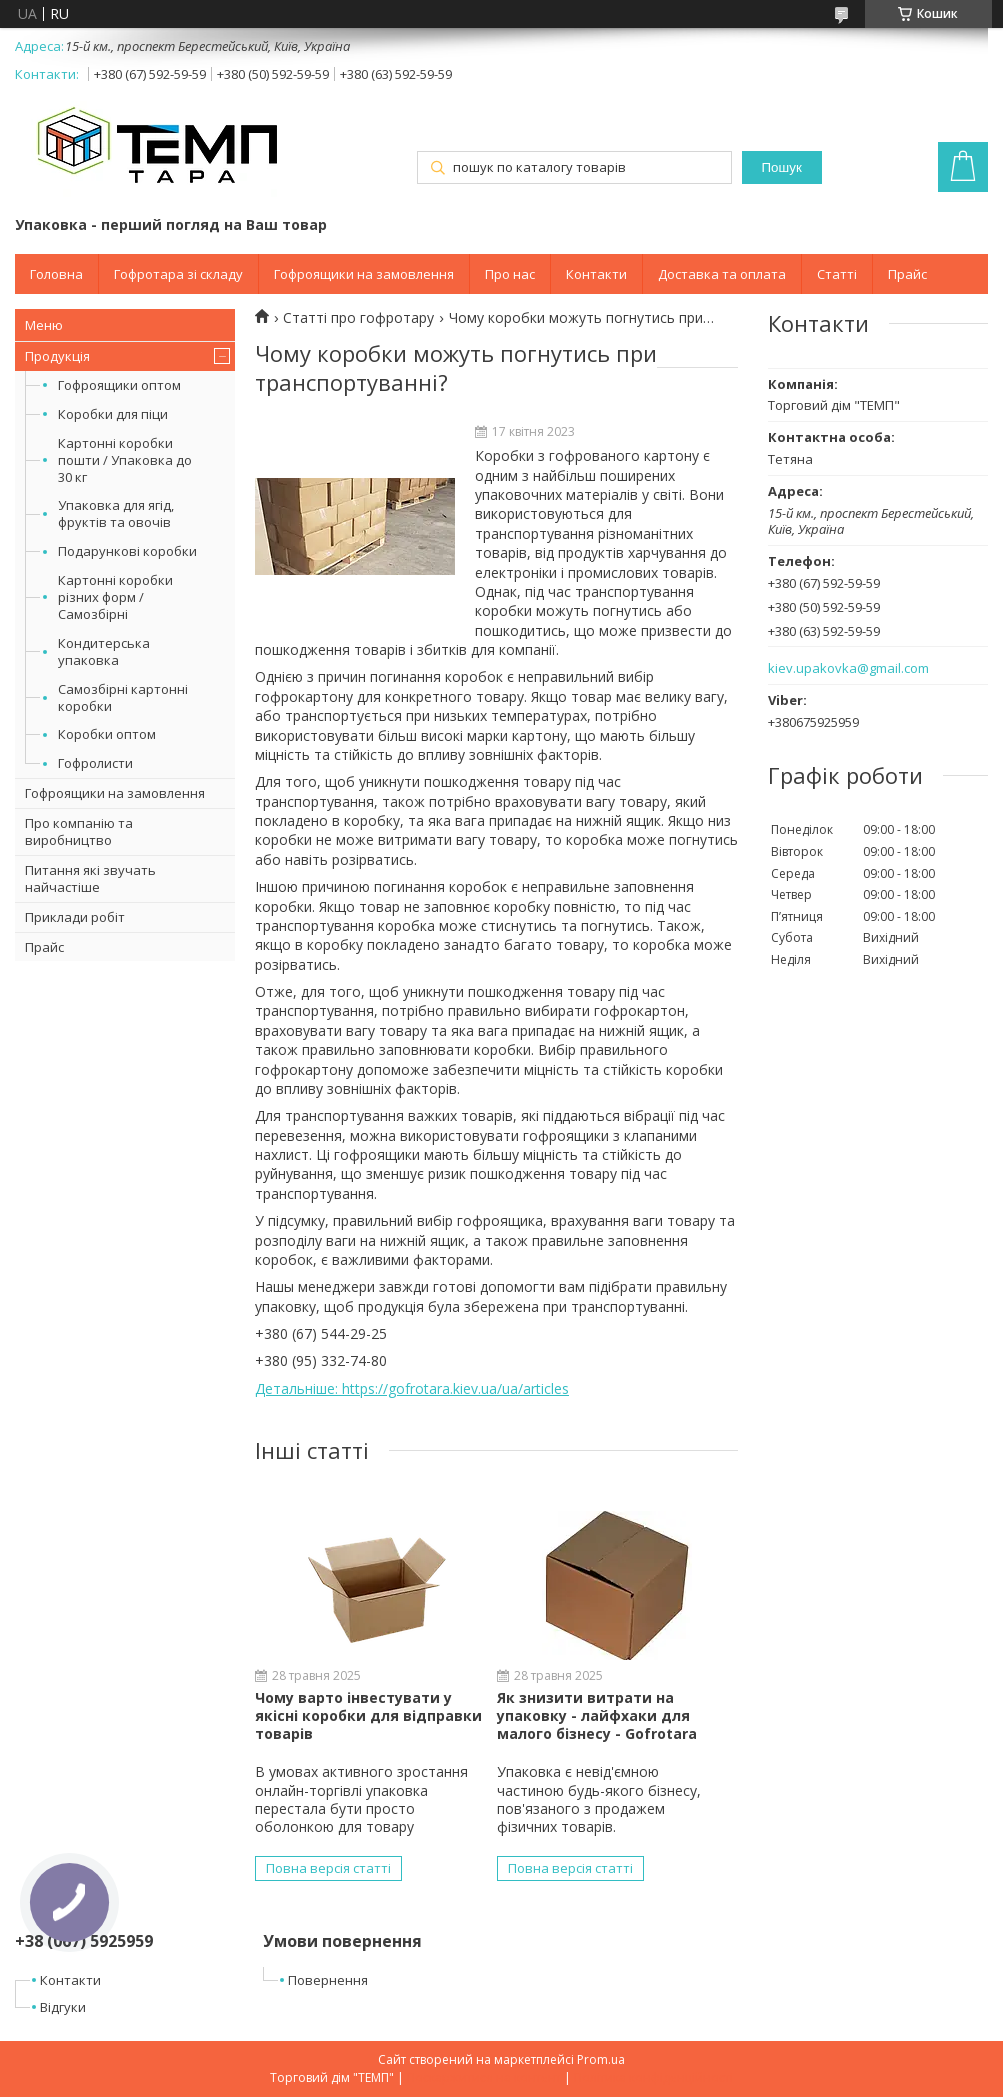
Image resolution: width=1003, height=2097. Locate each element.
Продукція (57, 356)
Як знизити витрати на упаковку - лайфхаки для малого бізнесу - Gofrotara (597, 1715)
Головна (56, 274)
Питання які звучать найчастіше (90, 878)
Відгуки (63, 2007)
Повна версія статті (328, 1868)
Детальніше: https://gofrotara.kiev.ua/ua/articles (412, 1388)
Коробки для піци (113, 414)
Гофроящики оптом (119, 385)
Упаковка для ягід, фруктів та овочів (116, 513)
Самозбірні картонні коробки (123, 697)
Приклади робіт (75, 917)
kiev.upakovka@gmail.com (848, 668)
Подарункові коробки (127, 551)
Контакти (596, 274)
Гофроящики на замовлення (364, 274)
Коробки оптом (107, 734)
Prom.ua (601, 2059)
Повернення (328, 1980)
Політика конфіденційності (653, 2077)
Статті (837, 274)
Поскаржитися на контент (484, 2077)
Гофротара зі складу (178, 274)
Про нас (510, 274)
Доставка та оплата (722, 274)
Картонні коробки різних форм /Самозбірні (115, 597)
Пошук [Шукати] (782, 167)
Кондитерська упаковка (104, 651)
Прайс (907, 274)
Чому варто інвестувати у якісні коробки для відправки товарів (368, 1715)
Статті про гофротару (358, 318)
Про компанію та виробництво (79, 831)
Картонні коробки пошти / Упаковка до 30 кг (125, 460)
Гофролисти (95, 763)
